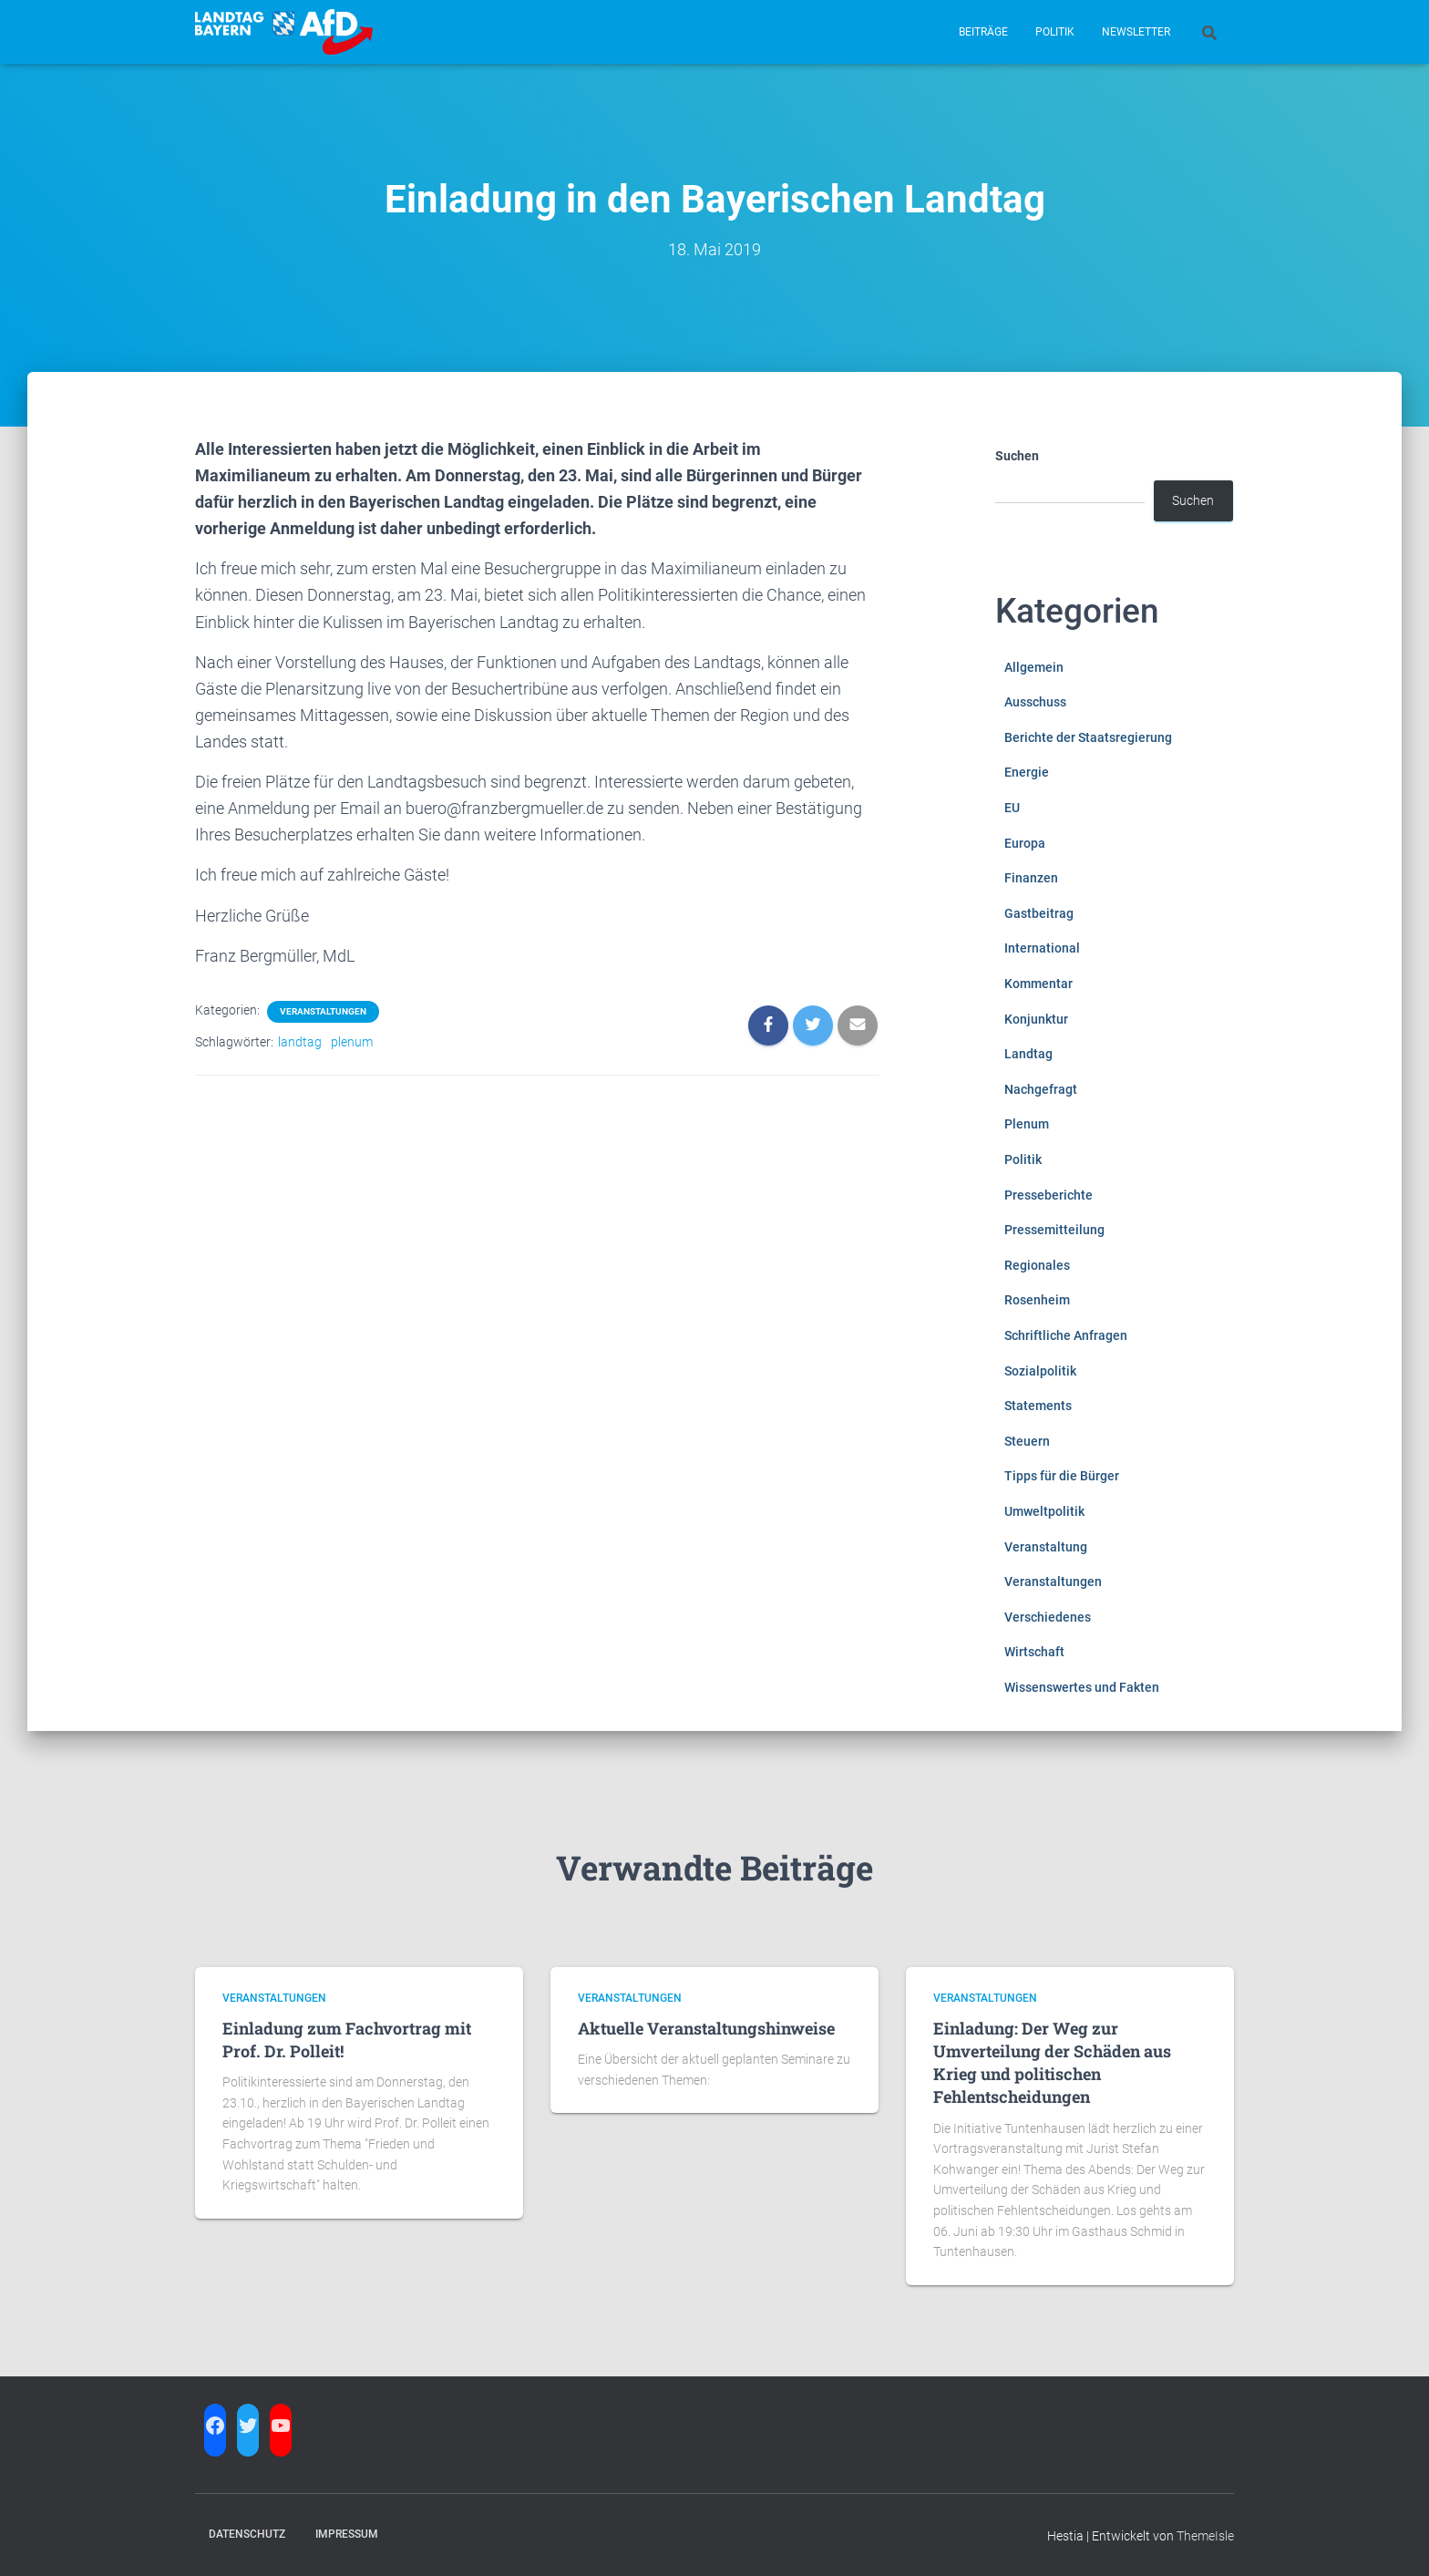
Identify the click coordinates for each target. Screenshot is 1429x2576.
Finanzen (1031, 878)
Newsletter (1136, 32)
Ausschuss (1035, 702)
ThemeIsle (1205, 2536)
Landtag (1028, 1053)
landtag (300, 1042)
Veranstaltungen (323, 1011)
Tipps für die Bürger (1061, 1475)
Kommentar (1038, 983)
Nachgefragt (1040, 1089)
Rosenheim (1037, 1300)
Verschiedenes (1047, 1617)
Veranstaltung (1045, 1547)
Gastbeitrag (1039, 913)
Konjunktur (1036, 1019)
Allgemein (1034, 667)
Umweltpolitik (1044, 1511)
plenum (352, 1042)
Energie (1026, 772)
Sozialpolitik (1040, 1371)
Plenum (1026, 1124)
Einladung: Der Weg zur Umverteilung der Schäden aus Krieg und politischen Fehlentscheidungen (1052, 2062)
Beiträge (983, 32)
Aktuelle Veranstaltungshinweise (706, 2028)
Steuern (1027, 1441)
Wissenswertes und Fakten (1081, 1687)
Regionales (1037, 1265)
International (1042, 948)
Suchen (1017, 455)
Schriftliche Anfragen (1065, 1335)
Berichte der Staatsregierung (1088, 737)
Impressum (346, 2534)
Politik (1054, 32)
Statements (1038, 1405)
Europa (1024, 843)
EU (1012, 807)
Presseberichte (1048, 1195)
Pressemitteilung (1054, 1229)
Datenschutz (247, 2534)
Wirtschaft (1034, 1651)
